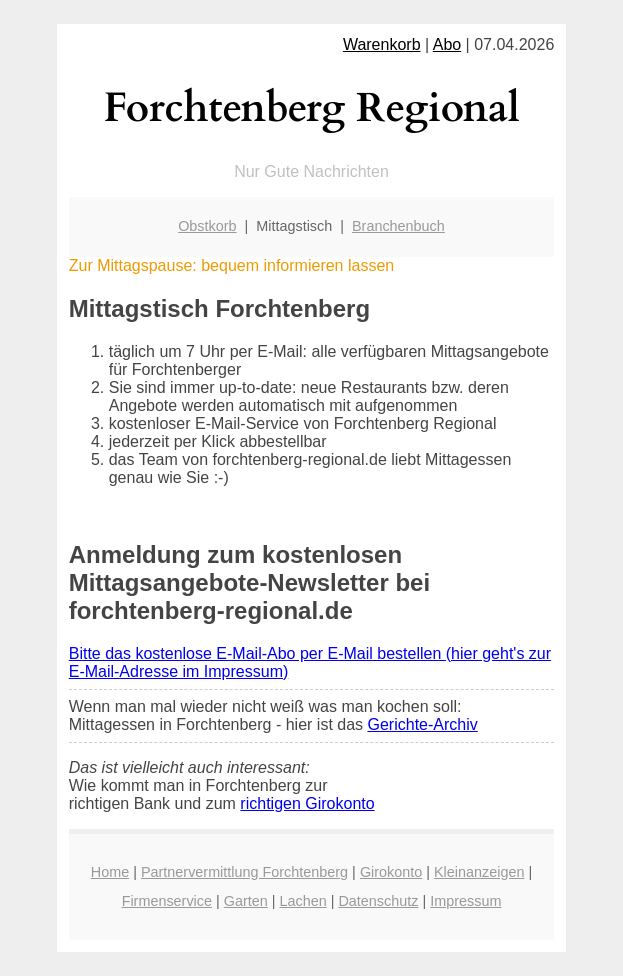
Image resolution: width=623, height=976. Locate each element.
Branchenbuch (398, 226)
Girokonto (391, 872)
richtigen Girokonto (307, 803)
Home (110, 872)
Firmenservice (167, 901)
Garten (246, 901)
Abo (447, 44)
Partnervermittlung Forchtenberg (244, 872)
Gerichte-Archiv (423, 724)
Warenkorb (382, 44)
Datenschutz (378, 901)
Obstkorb (207, 226)
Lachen (302, 901)
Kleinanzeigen (479, 872)
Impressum (465, 901)
